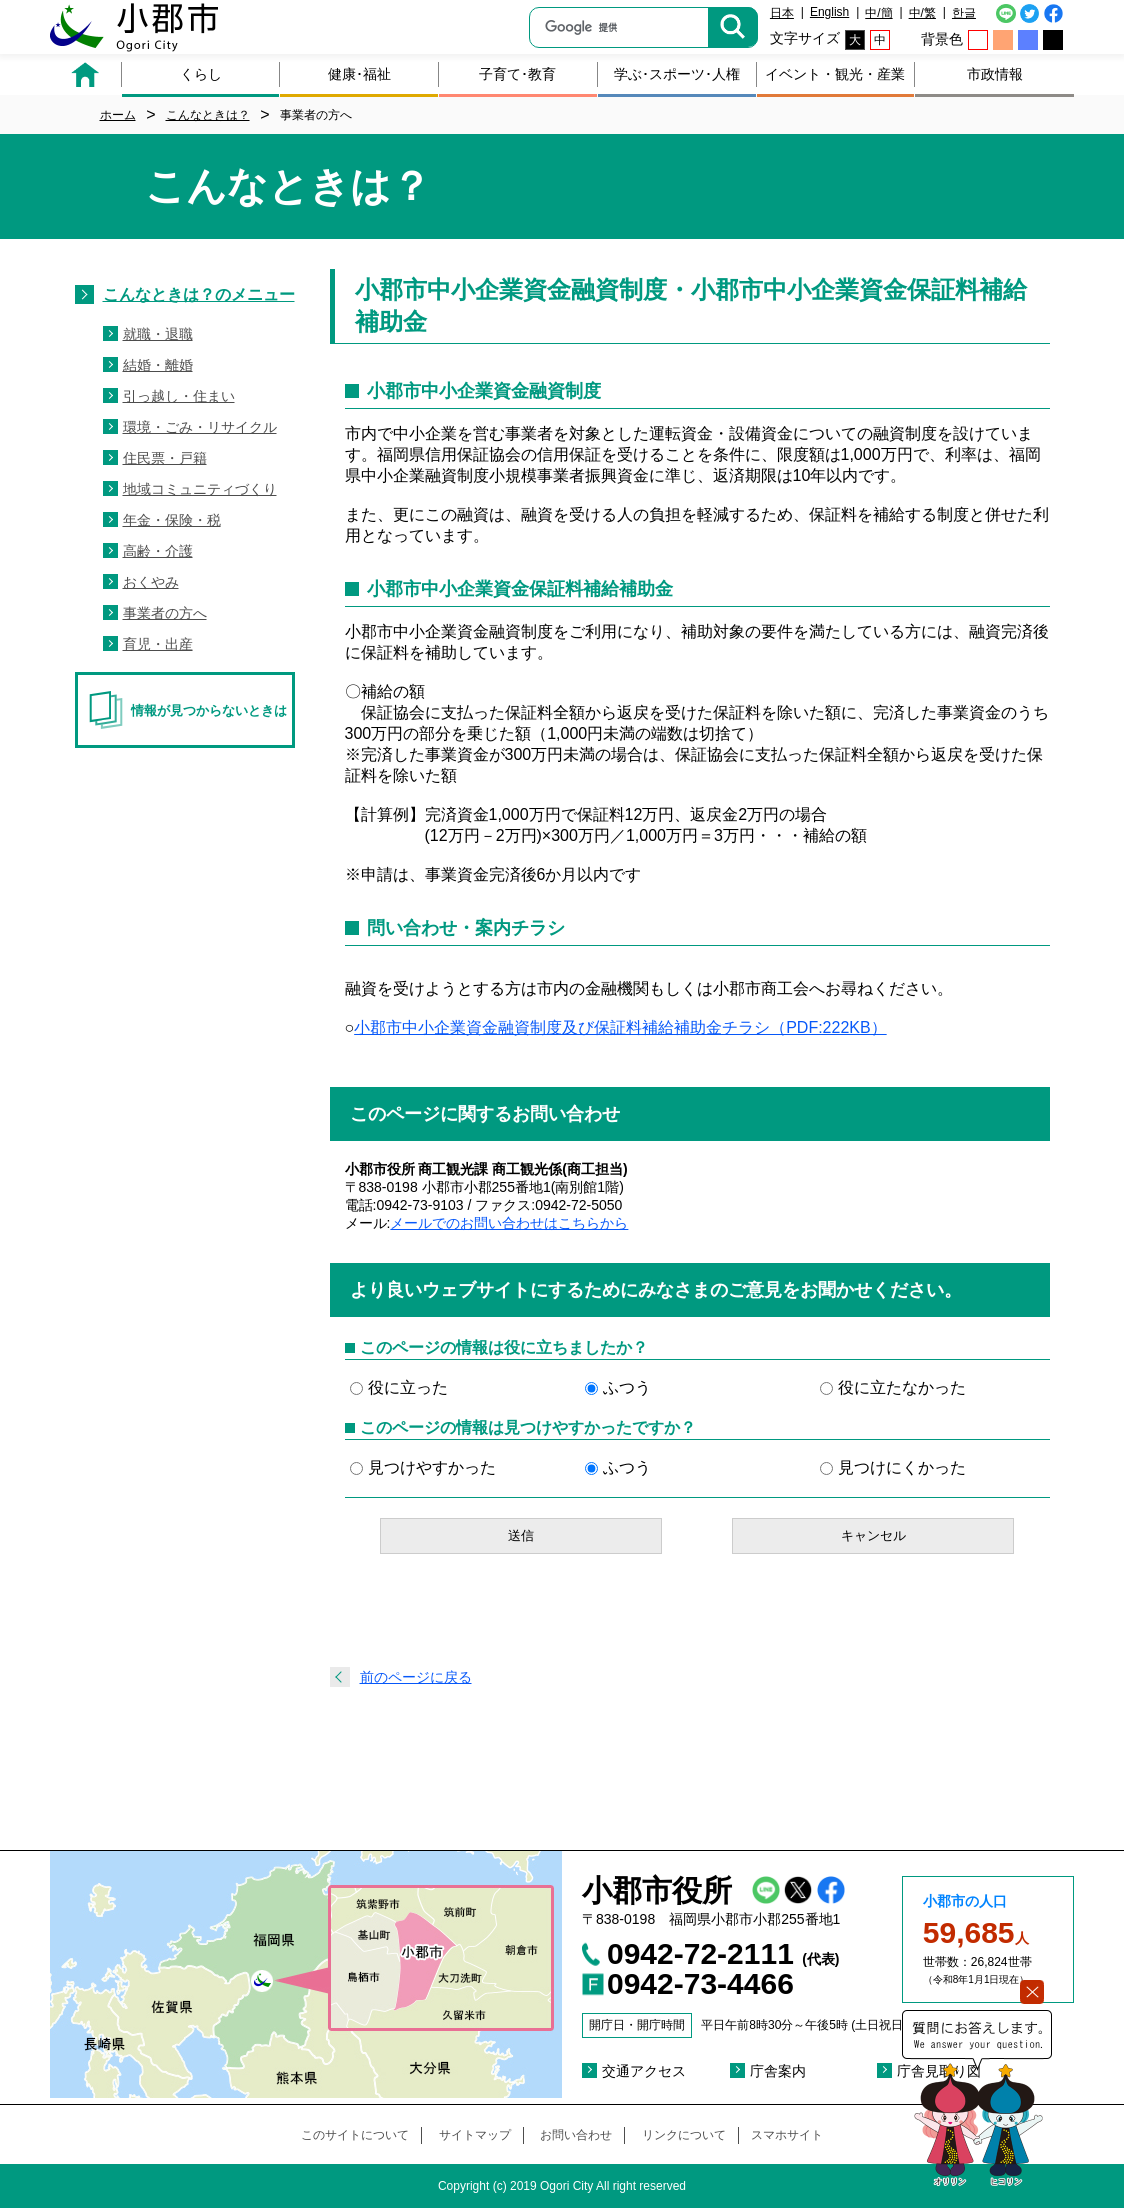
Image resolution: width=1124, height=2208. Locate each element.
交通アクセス (644, 2071)
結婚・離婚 (158, 365)
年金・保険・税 (172, 520)
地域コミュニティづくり (200, 489)
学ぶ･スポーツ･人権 (677, 74)
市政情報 (995, 74)
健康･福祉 (359, 74)
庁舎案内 (778, 2071)
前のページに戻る (416, 1677)
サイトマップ (475, 2135)
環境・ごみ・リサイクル (200, 427)
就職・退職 (158, 334)
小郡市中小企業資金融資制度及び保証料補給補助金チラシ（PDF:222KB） (620, 1027)
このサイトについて (355, 2135)
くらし (201, 74)
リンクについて (684, 2135)
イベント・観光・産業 (835, 74)
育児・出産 (158, 644)
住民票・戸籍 (165, 458)
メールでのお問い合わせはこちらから (509, 1223)
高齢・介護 (158, 551)
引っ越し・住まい (179, 396)
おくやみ (151, 582)
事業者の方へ (165, 613)
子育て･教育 (517, 74)
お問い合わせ (576, 2135)
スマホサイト (787, 2135)
